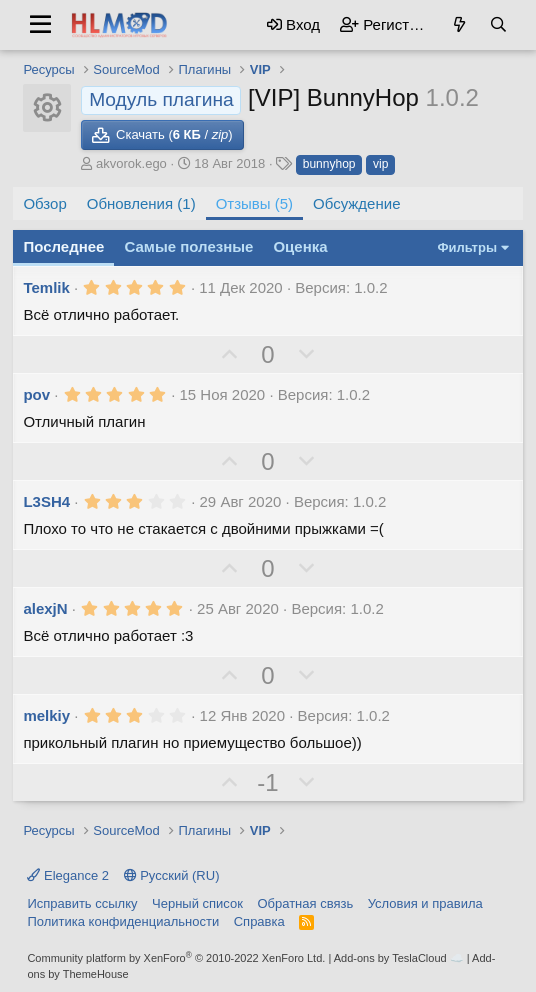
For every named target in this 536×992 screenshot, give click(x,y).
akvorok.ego (131, 163)
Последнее (63, 246)
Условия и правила (425, 903)
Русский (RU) (172, 875)
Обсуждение (356, 203)
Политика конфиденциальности (123, 921)
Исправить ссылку (82, 903)
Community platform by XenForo (176, 958)
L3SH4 (46, 501)
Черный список (197, 903)
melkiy (46, 715)
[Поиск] (498, 24)
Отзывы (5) (254, 203)
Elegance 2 (68, 875)
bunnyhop (329, 164)
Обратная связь (305, 903)
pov (36, 394)
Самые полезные (188, 246)
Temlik (46, 287)
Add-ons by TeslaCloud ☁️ (399, 958)
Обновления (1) (141, 203)
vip (380, 164)
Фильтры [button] (467, 247)
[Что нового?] (459, 24)
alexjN (45, 608)
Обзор (44, 203)
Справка (259, 921)
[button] (40, 25)
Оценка (300, 246)
